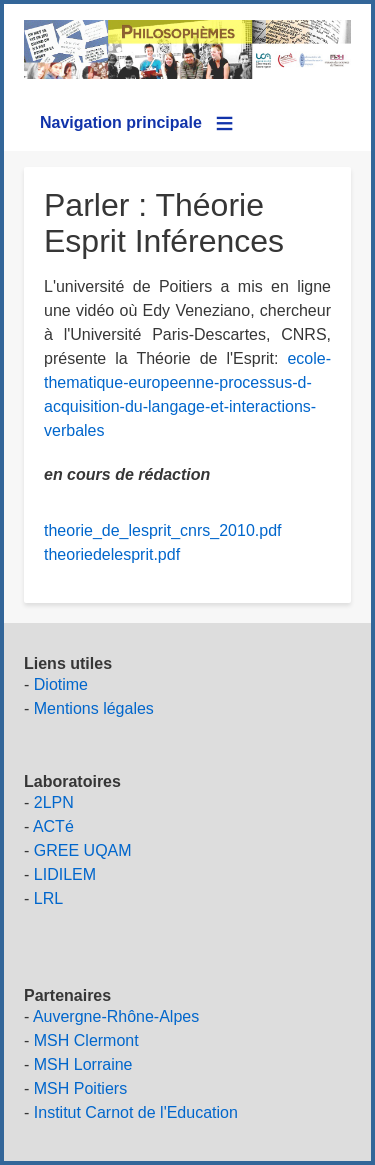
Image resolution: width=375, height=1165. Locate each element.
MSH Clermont (86, 1040)
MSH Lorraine (83, 1064)
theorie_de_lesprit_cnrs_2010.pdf (163, 530)
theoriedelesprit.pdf (112, 554)
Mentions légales (94, 708)
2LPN (54, 802)
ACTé (53, 826)
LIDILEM (65, 874)
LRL (48, 898)
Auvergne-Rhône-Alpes (116, 1016)
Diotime (61, 684)
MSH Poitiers (80, 1088)
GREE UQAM (83, 850)
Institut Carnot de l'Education (136, 1112)
